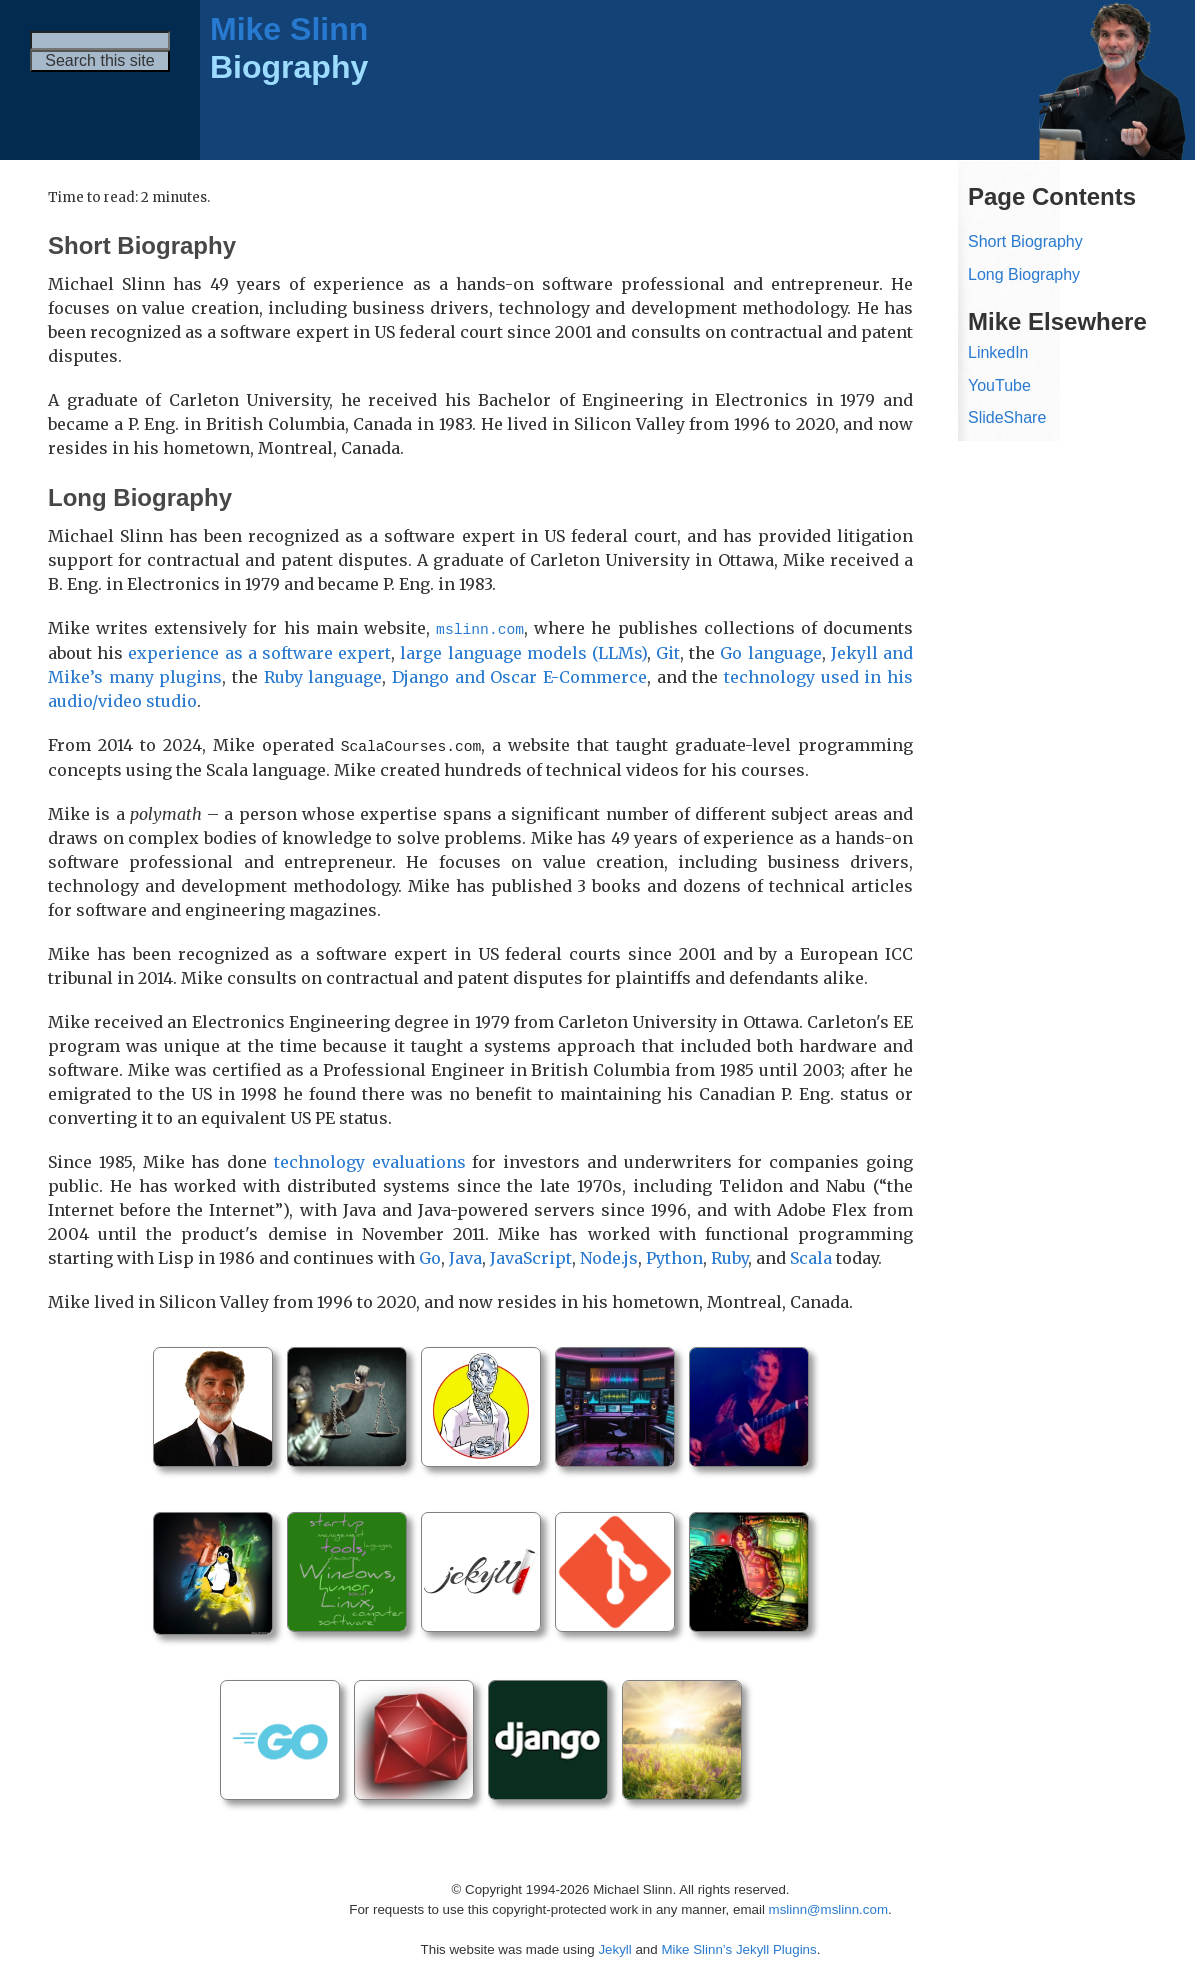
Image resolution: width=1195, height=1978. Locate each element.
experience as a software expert (259, 652)
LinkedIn (998, 352)
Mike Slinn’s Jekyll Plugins (738, 1947)
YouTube (999, 385)
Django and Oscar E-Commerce (519, 676)
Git (668, 652)
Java (465, 1256)
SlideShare (1007, 417)
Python (674, 1256)
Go (430, 1256)
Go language (770, 652)
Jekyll (614, 1947)
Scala (811, 1256)
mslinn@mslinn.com (828, 1907)
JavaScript (531, 1256)
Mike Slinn (289, 29)
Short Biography (1025, 241)
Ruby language (323, 676)
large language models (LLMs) (523, 652)
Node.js (609, 1256)
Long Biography (1024, 274)
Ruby (729, 1256)
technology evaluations (370, 1160)
